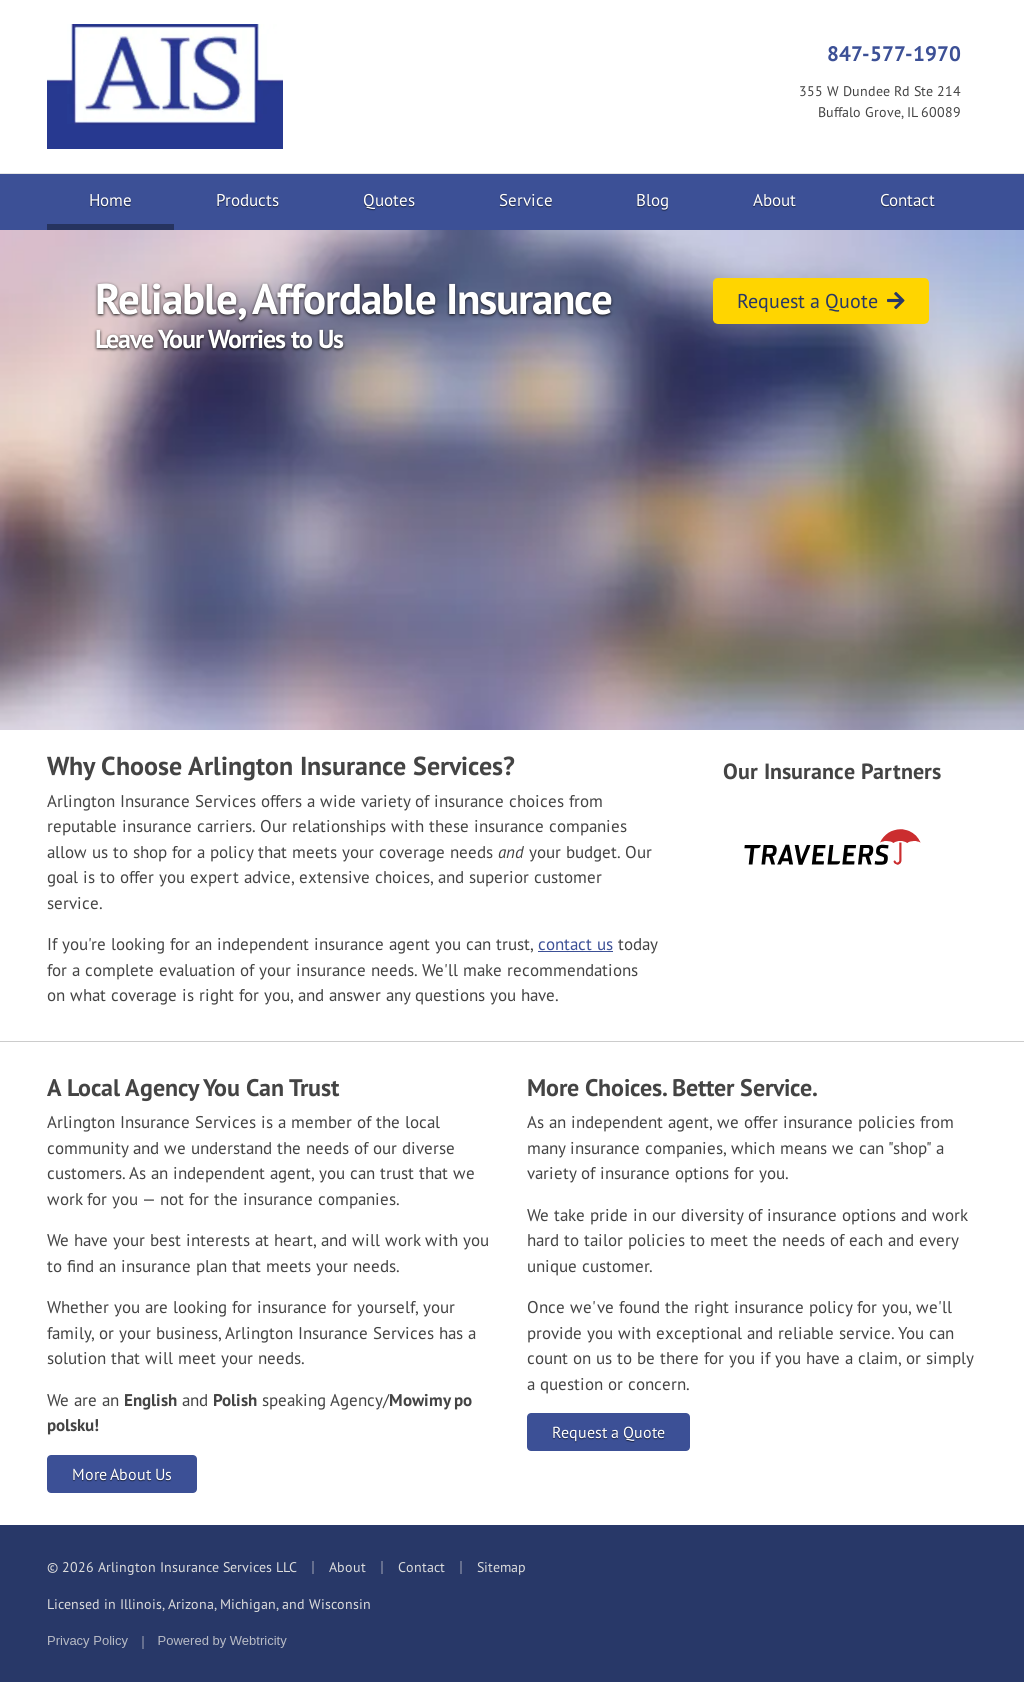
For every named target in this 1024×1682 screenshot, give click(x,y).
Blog (652, 200)
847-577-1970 (894, 53)
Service (526, 200)
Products (247, 200)
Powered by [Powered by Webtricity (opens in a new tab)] (222, 1640)
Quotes (389, 200)
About (774, 200)
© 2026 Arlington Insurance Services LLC (172, 1567)
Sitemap (501, 1567)
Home (131, 199)
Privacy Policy (87, 1640)
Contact (907, 200)
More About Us (122, 1474)
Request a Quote (821, 301)
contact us (575, 944)
